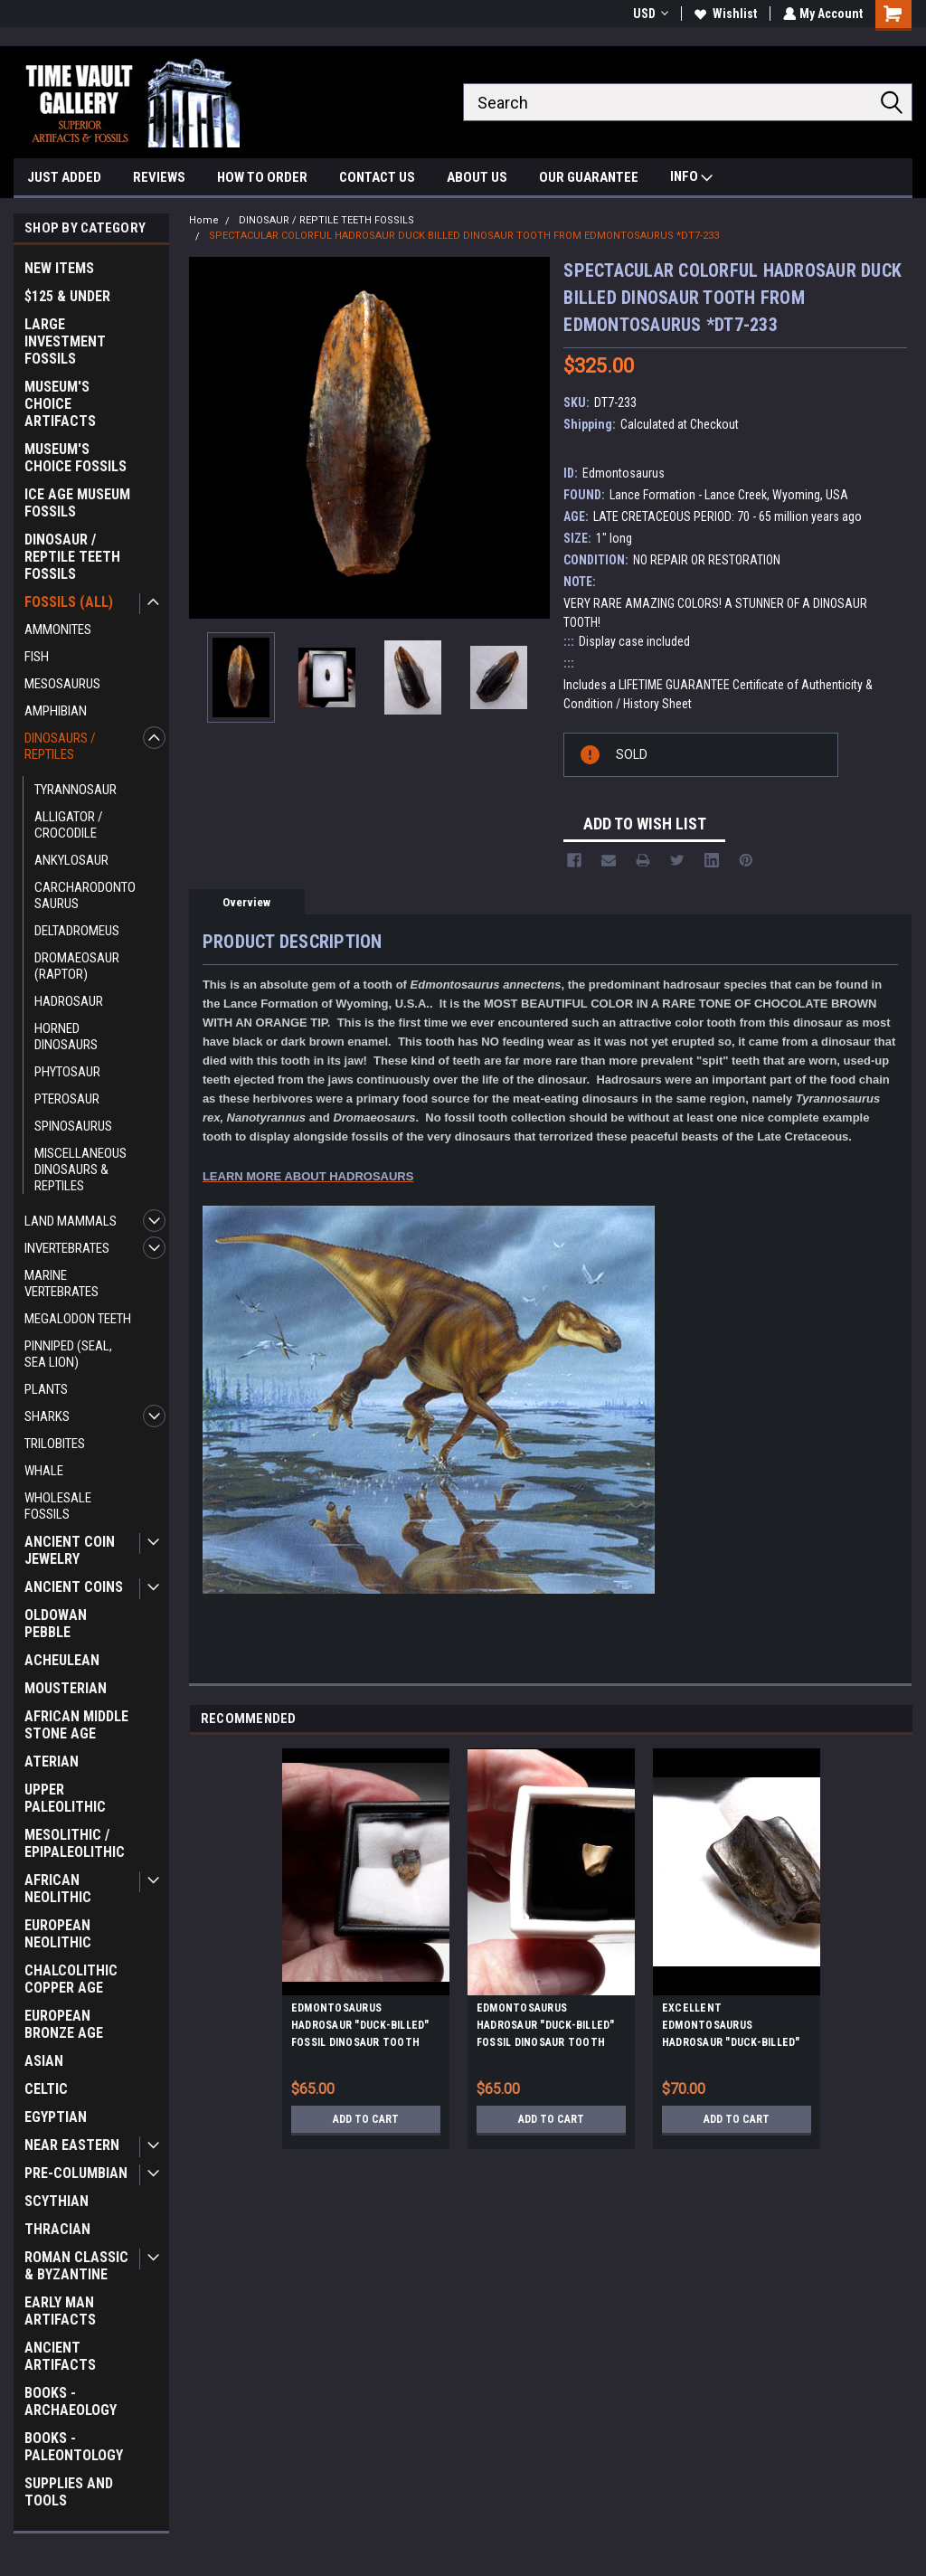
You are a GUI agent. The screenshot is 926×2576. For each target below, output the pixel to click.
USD (648, 13)
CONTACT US (377, 177)
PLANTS (46, 1389)
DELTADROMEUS (76, 931)
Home (204, 220)
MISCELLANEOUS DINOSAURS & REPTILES (80, 1169)
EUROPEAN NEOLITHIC (57, 1934)
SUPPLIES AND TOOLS (68, 2492)
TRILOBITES (54, 1443)
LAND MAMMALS (70, 1221)
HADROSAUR (68, 1001)
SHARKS (47, 1416)
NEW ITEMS (59, 268)
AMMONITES (57, 629)
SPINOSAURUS (73, 1126)
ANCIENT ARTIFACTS (60, 2356)
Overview (246, 902)
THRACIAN (57, 2229)
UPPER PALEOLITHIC (65, 1798)
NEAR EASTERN (71, 2145)
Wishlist (724, 13)
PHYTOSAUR (67, 1072)
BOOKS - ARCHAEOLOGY (70, 2401)
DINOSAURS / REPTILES (60, 746)
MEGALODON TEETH (77, 1319)
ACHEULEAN (61, 1660)
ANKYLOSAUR (71, 860)
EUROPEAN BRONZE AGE (63, 2024)
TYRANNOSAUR (75, 789)
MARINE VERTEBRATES (61, 1283)
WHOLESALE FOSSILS (57, 1506)
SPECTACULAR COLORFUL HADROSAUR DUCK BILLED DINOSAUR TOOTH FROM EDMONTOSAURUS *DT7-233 (464, 236)
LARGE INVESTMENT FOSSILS (65, 341)
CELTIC (46, 2089)
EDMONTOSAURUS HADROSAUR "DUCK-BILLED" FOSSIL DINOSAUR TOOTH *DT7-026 (546, 2028)
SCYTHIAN (56, 2201)
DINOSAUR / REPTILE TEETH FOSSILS (72, 556)
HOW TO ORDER (262, 177)
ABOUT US (477, 177)
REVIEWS (159, 177)
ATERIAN (51, 1761)
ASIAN (43, 2060)
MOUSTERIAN (65, 1688)
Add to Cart (366, 2119)
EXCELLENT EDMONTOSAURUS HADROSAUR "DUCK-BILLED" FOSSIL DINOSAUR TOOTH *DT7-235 (731, 2028)
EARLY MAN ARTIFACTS (60, 2311)
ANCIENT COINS (73, 1587)
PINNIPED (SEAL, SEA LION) (68, 1354)
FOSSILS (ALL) (68, 602)
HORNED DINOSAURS (66, 1036)
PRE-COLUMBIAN (76, 2173)
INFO (691, 178)
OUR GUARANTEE (588, 177)
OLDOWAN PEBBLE (55, 1623)
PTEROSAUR (66, 1099)
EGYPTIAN (55, 2117)
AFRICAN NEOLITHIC (57, 1888)
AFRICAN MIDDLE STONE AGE (76, 1725)
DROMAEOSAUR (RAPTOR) (76, 966)
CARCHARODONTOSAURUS (85, 895)
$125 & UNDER (67, 296)
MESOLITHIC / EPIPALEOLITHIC (74, 1843)
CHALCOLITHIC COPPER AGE (71, 1979)
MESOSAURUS (62, 684)
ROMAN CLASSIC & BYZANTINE (76, 2266)
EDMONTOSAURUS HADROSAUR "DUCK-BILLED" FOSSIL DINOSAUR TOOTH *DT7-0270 (360, 2028)
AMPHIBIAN (55, 711)
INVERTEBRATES (66, 1248)
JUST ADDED (64, 177)
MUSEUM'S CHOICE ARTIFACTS (60, 404)
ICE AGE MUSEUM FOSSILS (77, 503)
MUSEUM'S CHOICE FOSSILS (75, 457)
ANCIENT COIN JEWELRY (69, 1550)
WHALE (43, 1471)
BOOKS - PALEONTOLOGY (73, 2446)
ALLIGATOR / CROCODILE (68, 825)
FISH (36, 657)
